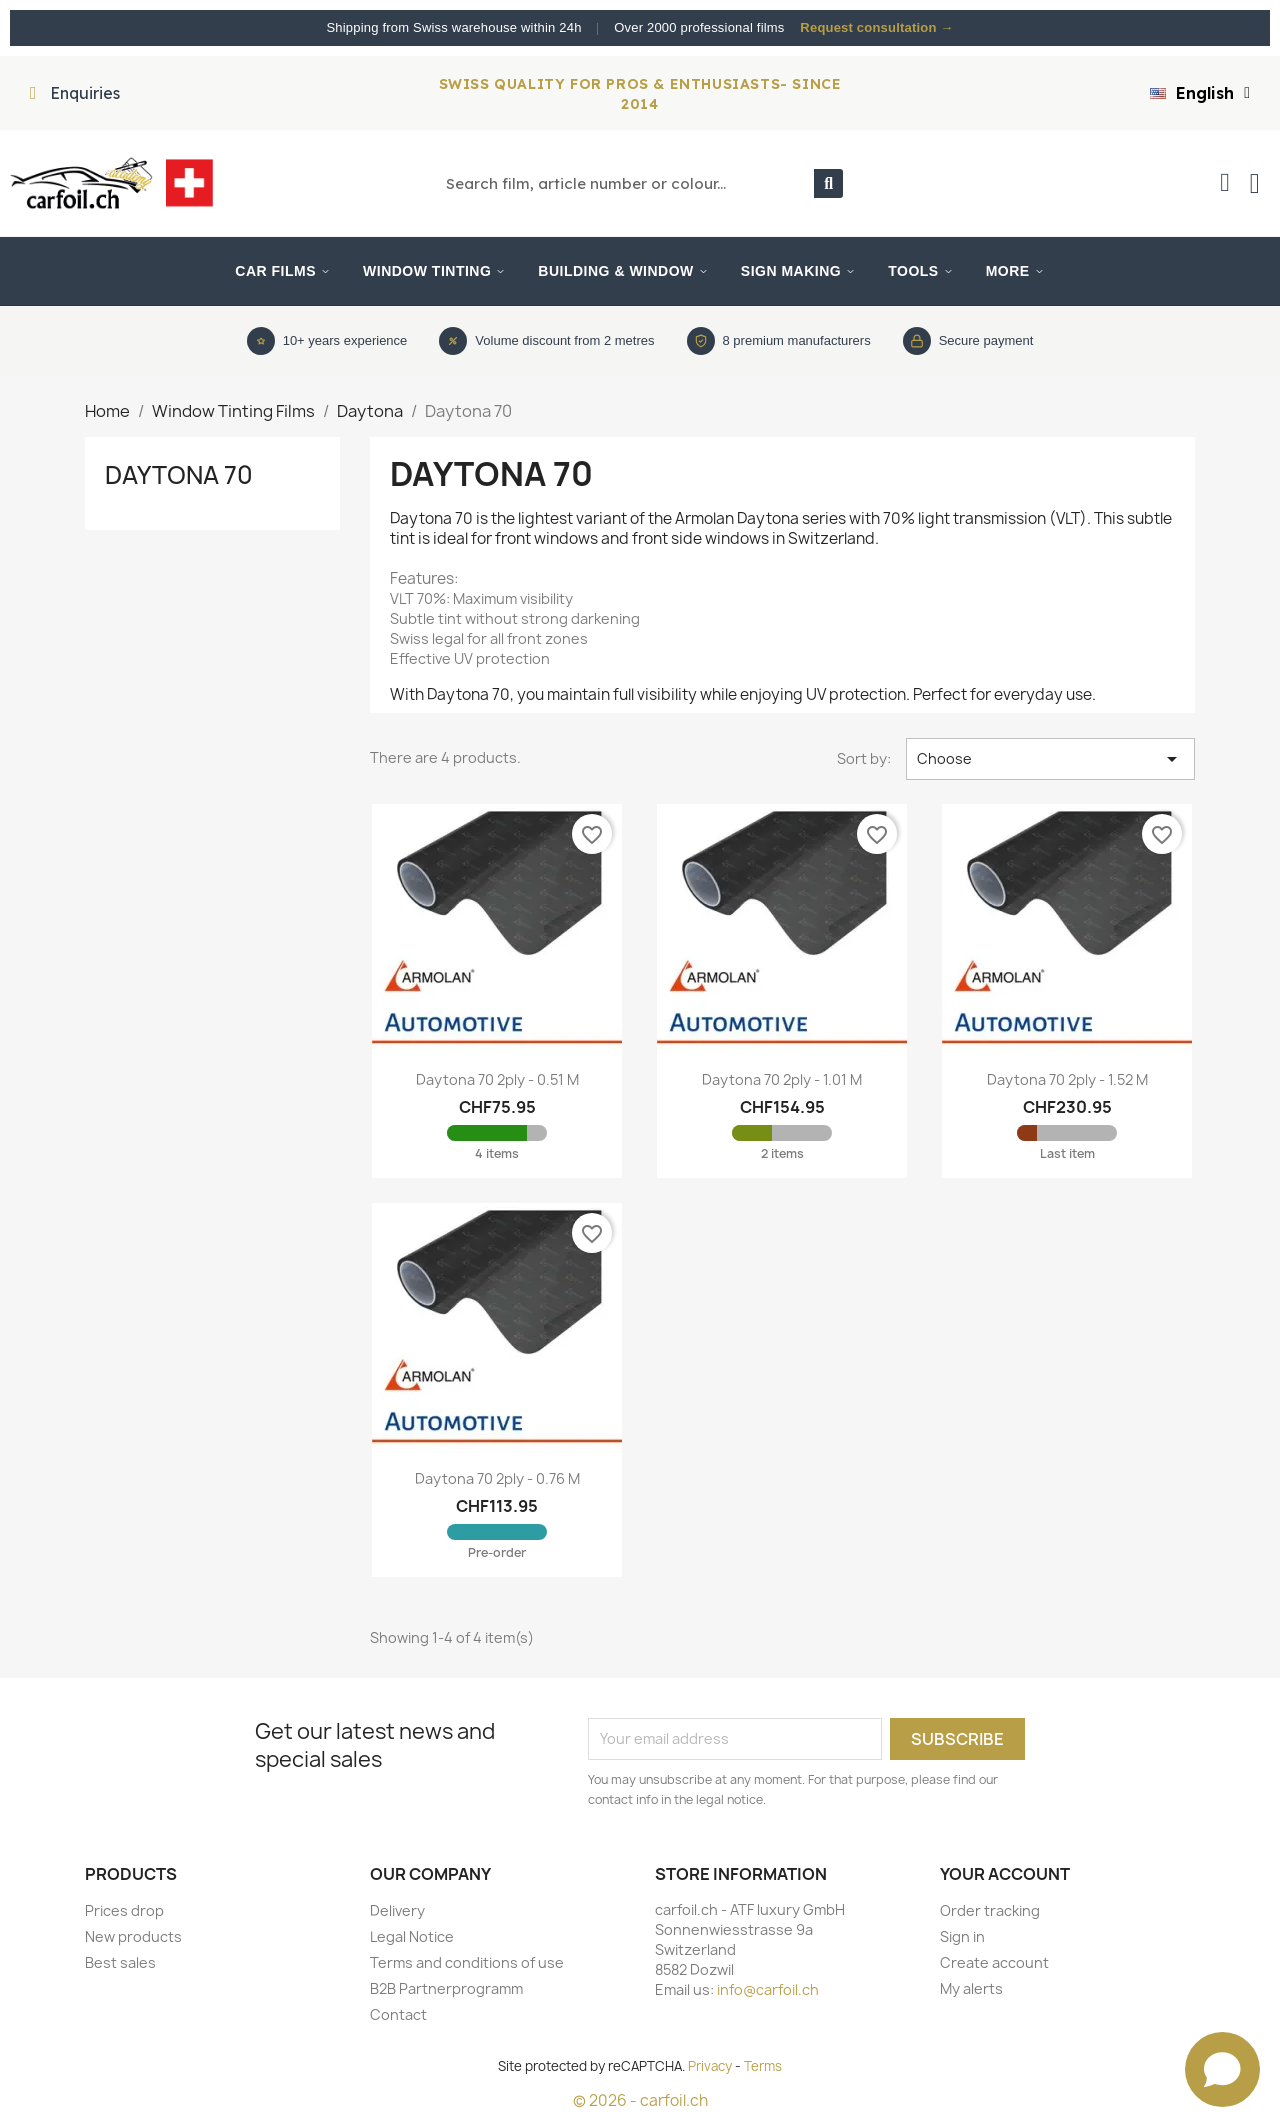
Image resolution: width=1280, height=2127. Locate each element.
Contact (398, 2014)
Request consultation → (876, 27)
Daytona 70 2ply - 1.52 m (1067, 1079)
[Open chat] (1222, 2069)
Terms (763, 2066)
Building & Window (623, 271)
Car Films (283, 271)
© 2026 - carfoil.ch (640, 2100)
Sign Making (798, 271)
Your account (1005, 1874)
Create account (994, 1962)
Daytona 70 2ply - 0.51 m (497, 1079)
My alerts (971, 1988)
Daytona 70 (179, 475)
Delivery (397, 1910)
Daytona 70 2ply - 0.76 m (497, 1478)
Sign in (962, 1936)
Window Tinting (434, 271)
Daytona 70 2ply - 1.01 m (782, 1079)
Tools (920, 271)
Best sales (120, 1962)
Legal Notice (412, 1936)
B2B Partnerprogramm (446, 1988)
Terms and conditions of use (467, 1962)
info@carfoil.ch (768, 1989)
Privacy (710, 2066)
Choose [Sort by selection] (1050, 759)
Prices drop (124, 1910)
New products (133, 1936)
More (1015, 271)
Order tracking (990, 1910)
